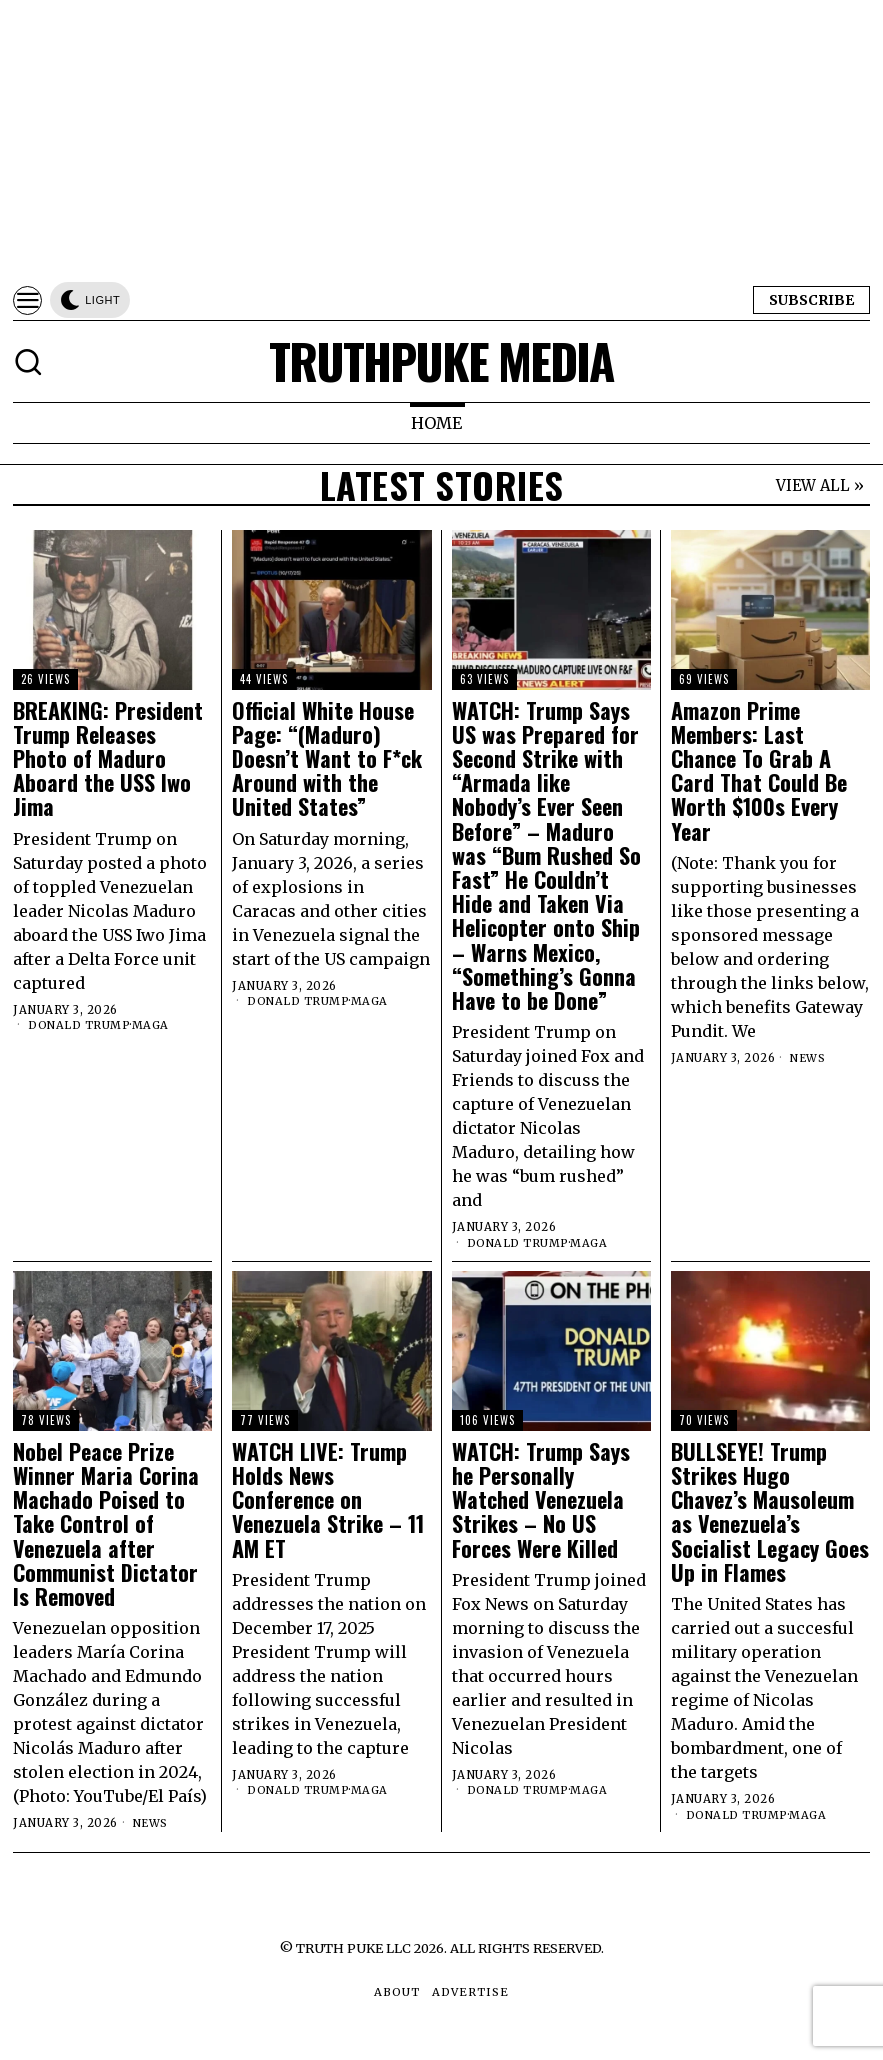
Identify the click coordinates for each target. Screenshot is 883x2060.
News (808, 1058)
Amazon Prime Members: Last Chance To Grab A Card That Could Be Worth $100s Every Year (759, 770)
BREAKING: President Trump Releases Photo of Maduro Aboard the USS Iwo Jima (108, 758)
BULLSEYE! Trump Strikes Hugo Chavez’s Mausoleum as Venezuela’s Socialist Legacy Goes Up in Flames (770, 1511)
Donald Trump (79, 1025)
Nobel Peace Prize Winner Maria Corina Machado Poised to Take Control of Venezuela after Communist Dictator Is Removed (106, 1523)
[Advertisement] (441, 140)
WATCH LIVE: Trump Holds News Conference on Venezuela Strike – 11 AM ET (328, 1499)
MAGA (152, 1025)
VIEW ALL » (820, 485)
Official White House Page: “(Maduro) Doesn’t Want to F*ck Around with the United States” (327, 758)
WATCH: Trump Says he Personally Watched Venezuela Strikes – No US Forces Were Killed (541, 1499)
